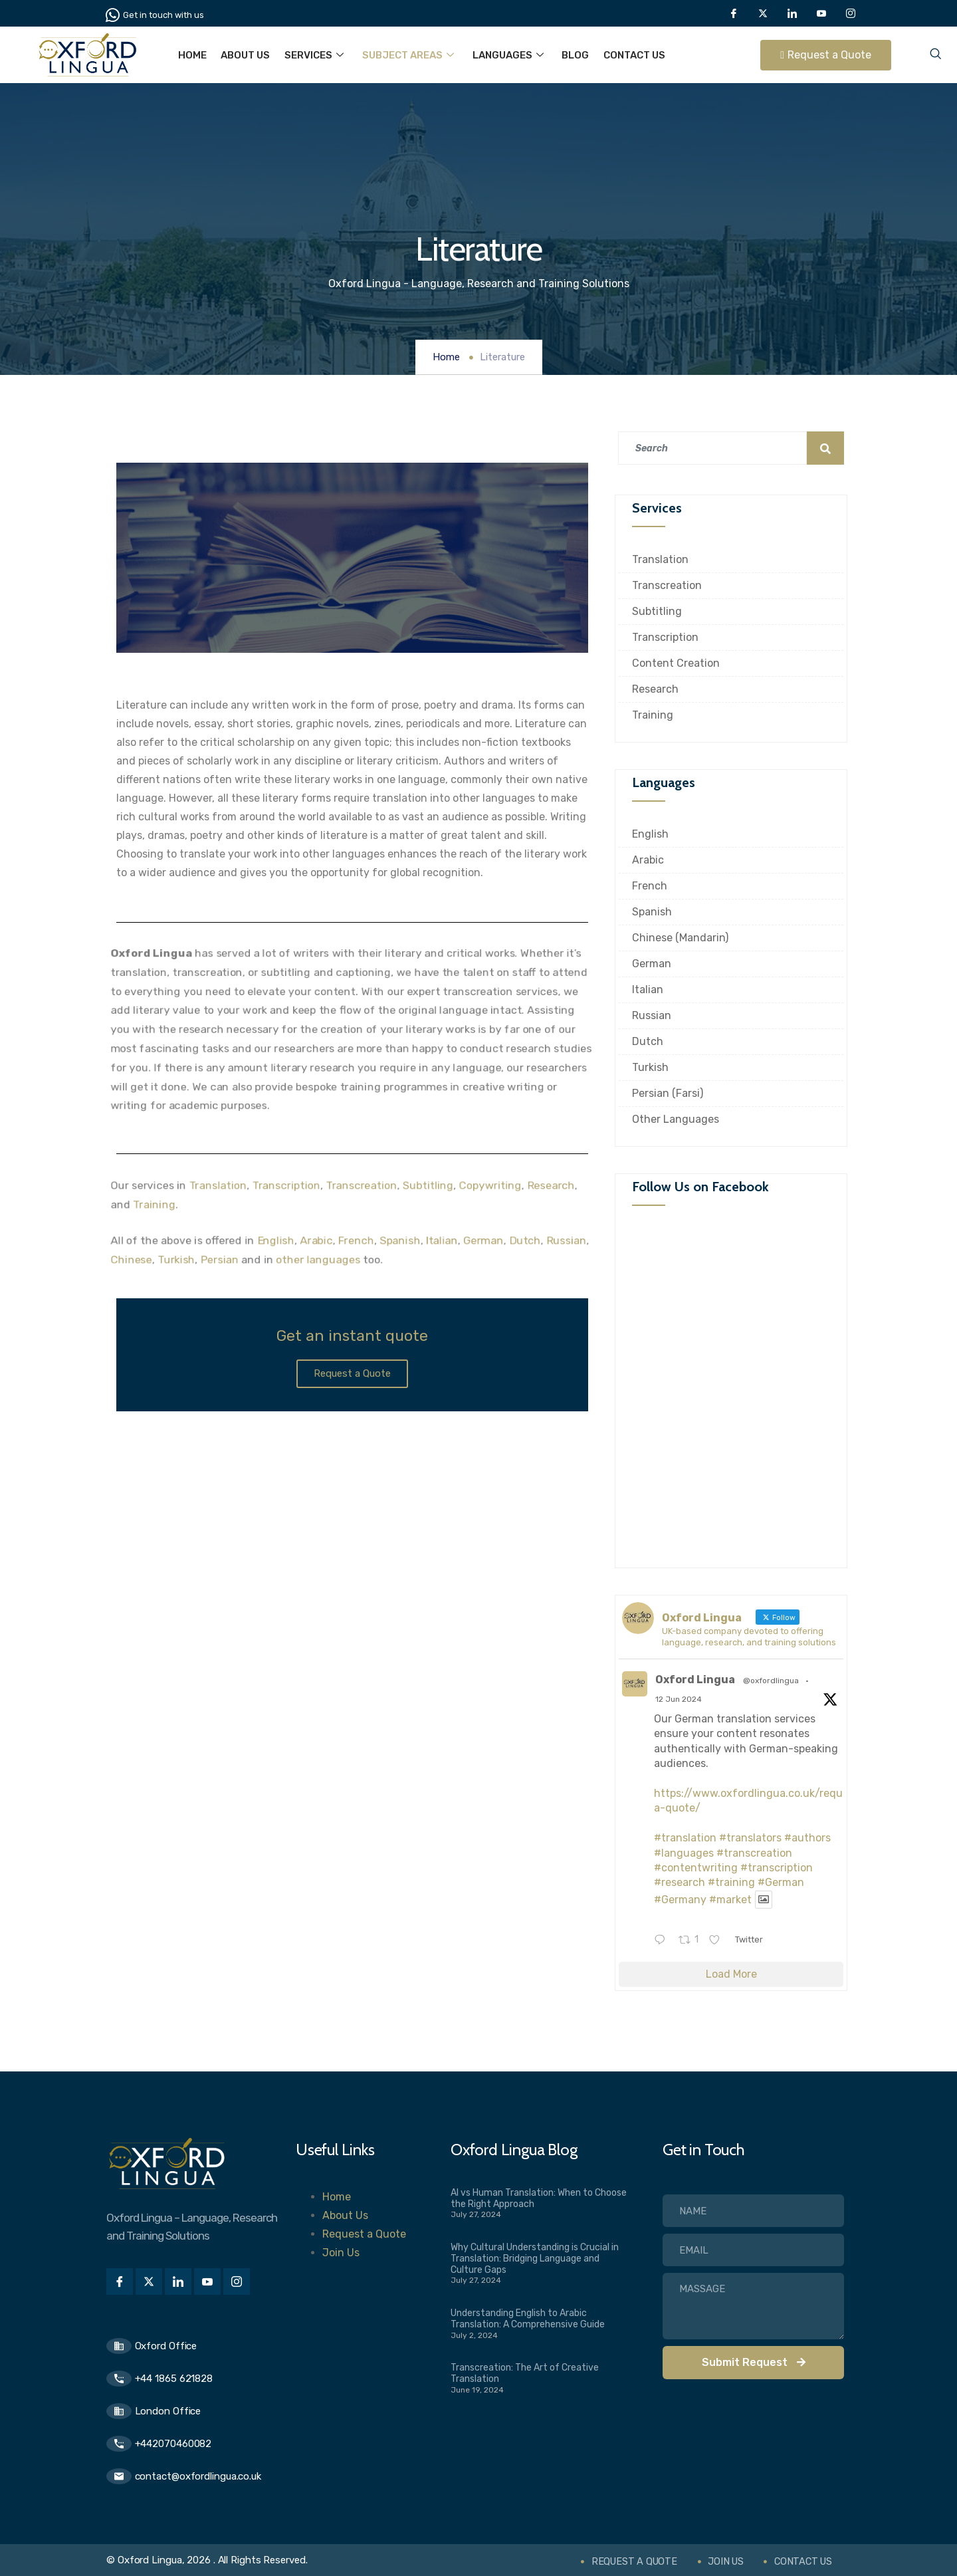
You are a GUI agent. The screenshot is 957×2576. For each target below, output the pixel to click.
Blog (569, 55)
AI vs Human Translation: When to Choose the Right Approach (539, 2198)
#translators (750, 1837)
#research (679, 1882)
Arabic (315, 1240)
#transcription (776, 1867)
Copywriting (492, 1184)
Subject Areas (404, 55)
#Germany (680, 1899)
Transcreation (361, 1184)
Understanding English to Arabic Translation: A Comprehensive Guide (528, 2318)
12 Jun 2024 (678, 1699)
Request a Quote (364, 2234)
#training (731, 1882)
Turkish (174, 1259)
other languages (318, 1259)
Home (191, 55)
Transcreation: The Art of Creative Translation (525, 2373)
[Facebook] (734, 13)
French (356, 1240)
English (274, 1240)
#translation (685, 1837)
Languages (502, 55)
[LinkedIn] (792, 13)
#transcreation (754, 1853)
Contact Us (627, 55)
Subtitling (429, 1184)
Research (554, 1184)
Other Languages (675, 1119)
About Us (243, 55)
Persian (217, 1259)
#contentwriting (696, 1867)
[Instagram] (851, 13)
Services (311, 55)
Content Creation (676, 663)
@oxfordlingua (771, 1680)
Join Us (341, 2252)
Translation (215, 1184)
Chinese (128, 1259)
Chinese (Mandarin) (680, 937)
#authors (807, 1837)
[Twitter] (763, 13)
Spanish (400, 1240)
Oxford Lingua (695, 1679)
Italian (443, 1240)
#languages (684, 1853)
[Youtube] (821, 13)
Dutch (527, 1240)
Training (151, 1204)
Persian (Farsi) (667, 1093)
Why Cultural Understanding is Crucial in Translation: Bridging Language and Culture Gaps (535, 2259)
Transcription (285, 1184)
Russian (569, 1240)
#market (730, 1899)
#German (781, 1882)
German (485, 1240)
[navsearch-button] (935, 55)
